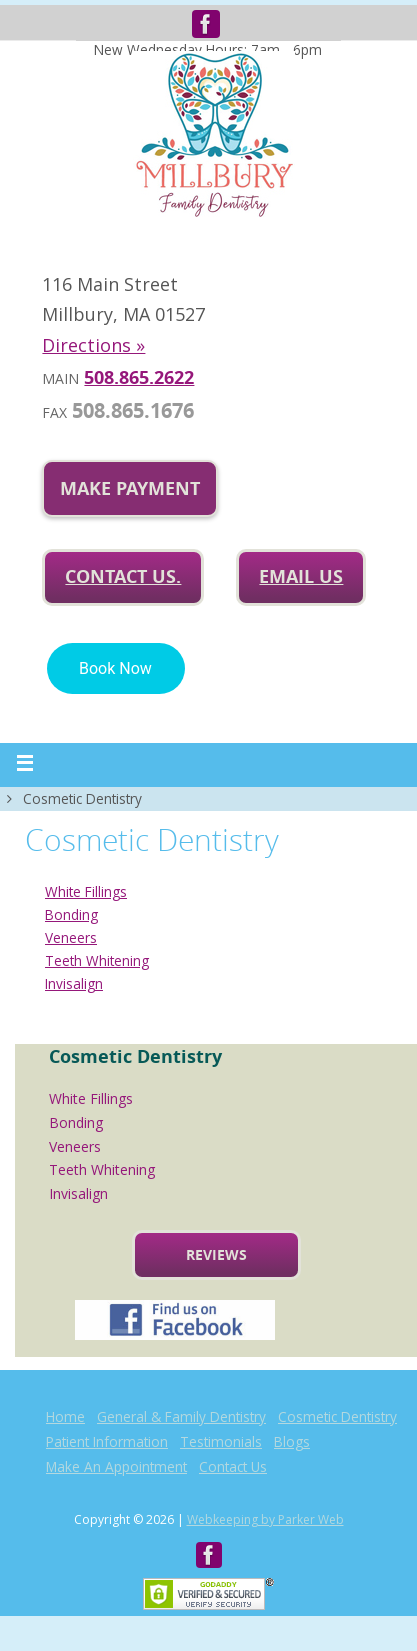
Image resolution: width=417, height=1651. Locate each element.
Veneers (71, 937)
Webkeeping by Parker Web (265, 1519)
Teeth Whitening (97, 960)
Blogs (292, 1441)
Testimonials (221, 1441)
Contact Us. (123, 576)
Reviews (216, 1254)
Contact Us (233, 1466)
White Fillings (86, 891)
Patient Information (107, 1441)
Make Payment (130, 488)
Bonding (71, 914)
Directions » (93, 345)
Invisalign (74, 983)
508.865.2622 (139, 377)
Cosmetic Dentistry (337, 1416)
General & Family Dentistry (181, 1416)
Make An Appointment (116, 1466)
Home (65, 1416)
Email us (301, 576)
